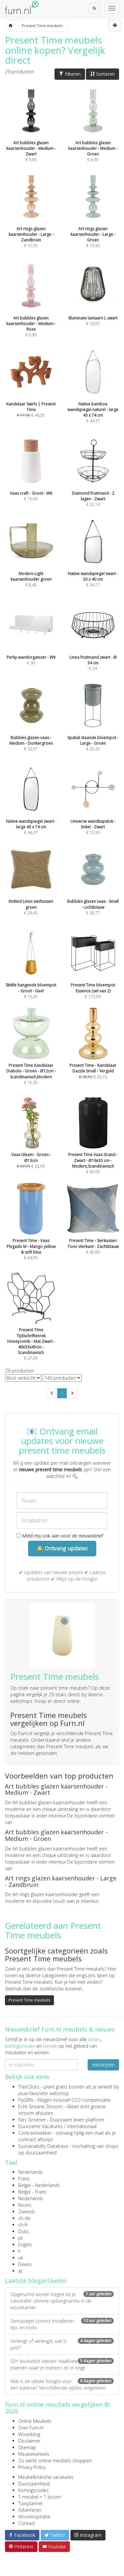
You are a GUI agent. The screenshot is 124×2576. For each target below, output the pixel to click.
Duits (23, 2231)
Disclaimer (29, 2441)
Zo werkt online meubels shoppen (55, 2460)
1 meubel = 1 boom (39, 2497)
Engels (25, 2244)
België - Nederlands (39, 2185)
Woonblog (29, 2434)
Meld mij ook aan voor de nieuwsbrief (60, 1536)
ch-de (24, 2218)
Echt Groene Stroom (40, 2106)
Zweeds (26, 2211)
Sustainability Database (43, 2146)
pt (20, 2238)
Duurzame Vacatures (40, 2126)
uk (20, 2258)
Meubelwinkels (33, 2454)
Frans (24, 2178)
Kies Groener (32, 2120)
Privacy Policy (32, 2467)
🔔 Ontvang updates (62, 1548)
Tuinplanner (30, 2503)
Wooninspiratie (34, 2516)
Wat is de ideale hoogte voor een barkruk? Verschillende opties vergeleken (62, 2384)
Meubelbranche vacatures (45, 2477)
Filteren (70, 74)
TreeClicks (28, 2087)
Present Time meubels (29, 2000)
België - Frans (32, 2192)
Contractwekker (35, 2133)
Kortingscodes (33, 2490)
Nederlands (30, 2172)
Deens (25, 2264)
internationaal (82, 2126)
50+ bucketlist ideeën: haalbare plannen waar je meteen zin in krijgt (62, 2364)
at (20, 2271)
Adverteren (29, 2510)
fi (19, 2251)
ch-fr (23, 2225)
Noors (24, 2205)
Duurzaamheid (34, 2483)
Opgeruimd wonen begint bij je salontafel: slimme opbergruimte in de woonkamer (62, 2301)
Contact (26, 2523)
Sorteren (102, 74)
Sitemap (27, 2447)
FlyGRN (25, 2100)
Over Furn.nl (30, 2427)
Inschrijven (103, 2065)
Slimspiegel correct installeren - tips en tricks (62, 2324)
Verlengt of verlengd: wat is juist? (62, 2344)
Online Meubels (34, 2421)
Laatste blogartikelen (35, 2281)
